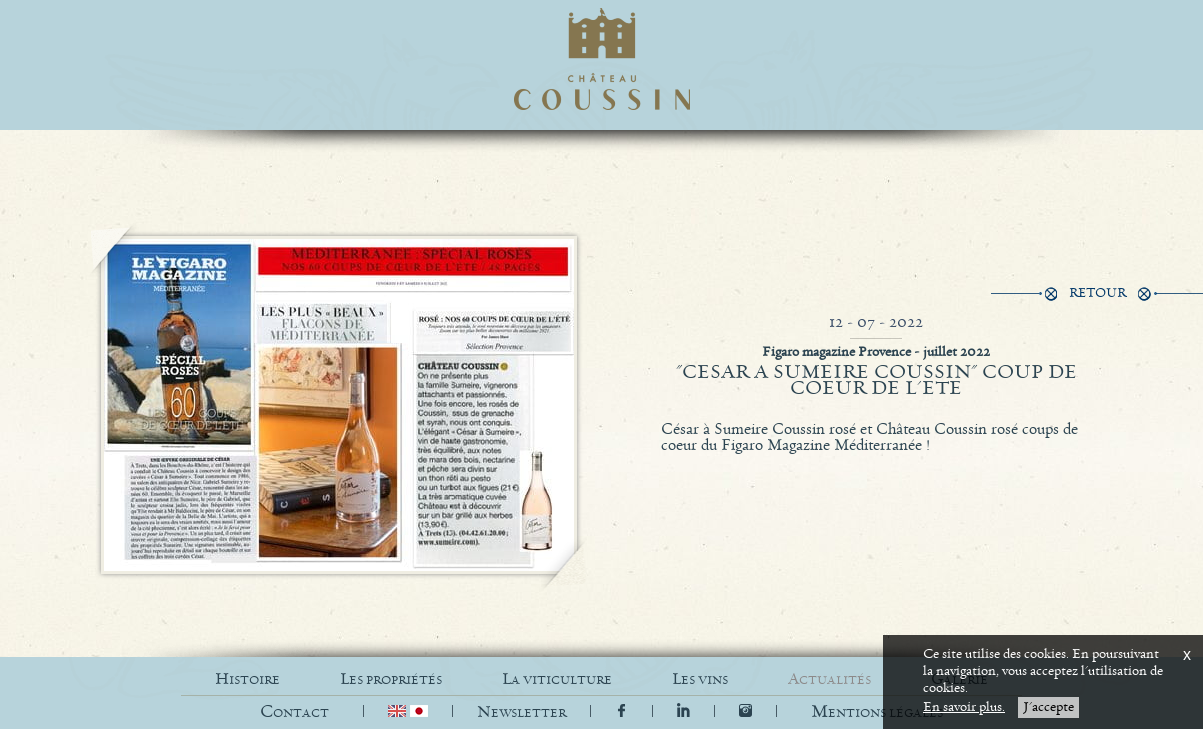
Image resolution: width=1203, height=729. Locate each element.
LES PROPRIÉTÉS (391, 679)
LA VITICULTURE (557, 679)
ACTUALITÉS (829, 679)
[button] (877, 712)
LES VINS (700, 679)
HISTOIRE (247, 679)
